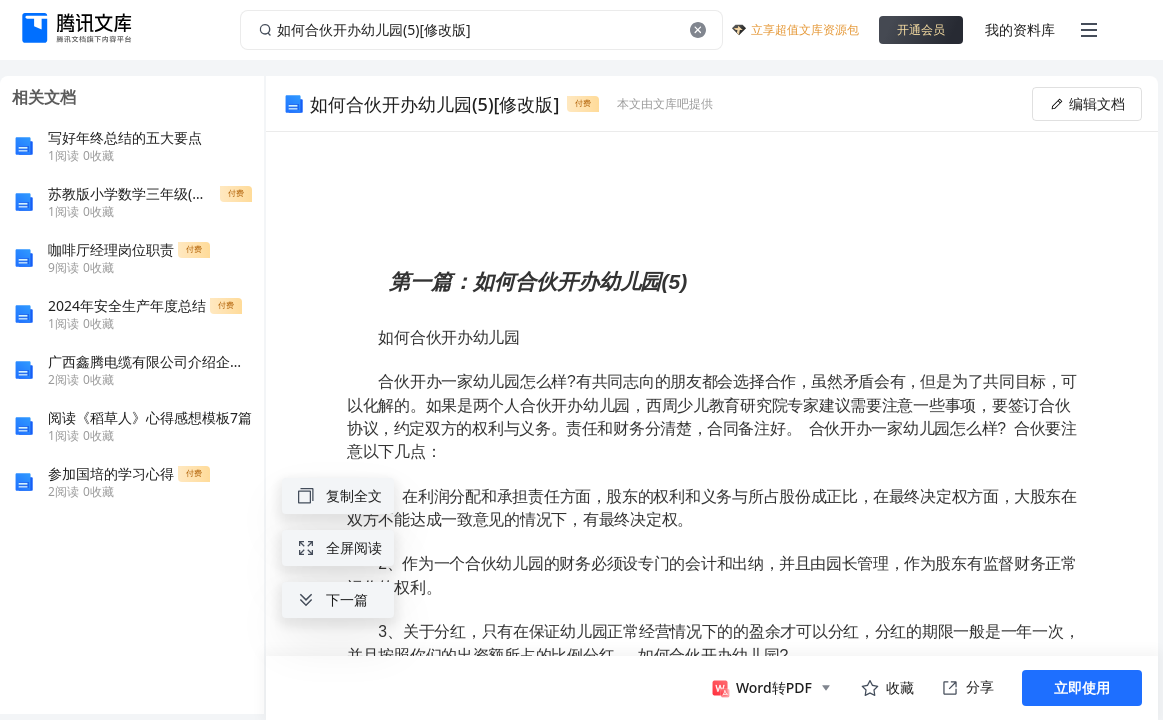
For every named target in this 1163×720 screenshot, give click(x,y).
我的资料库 (1020, 29)
